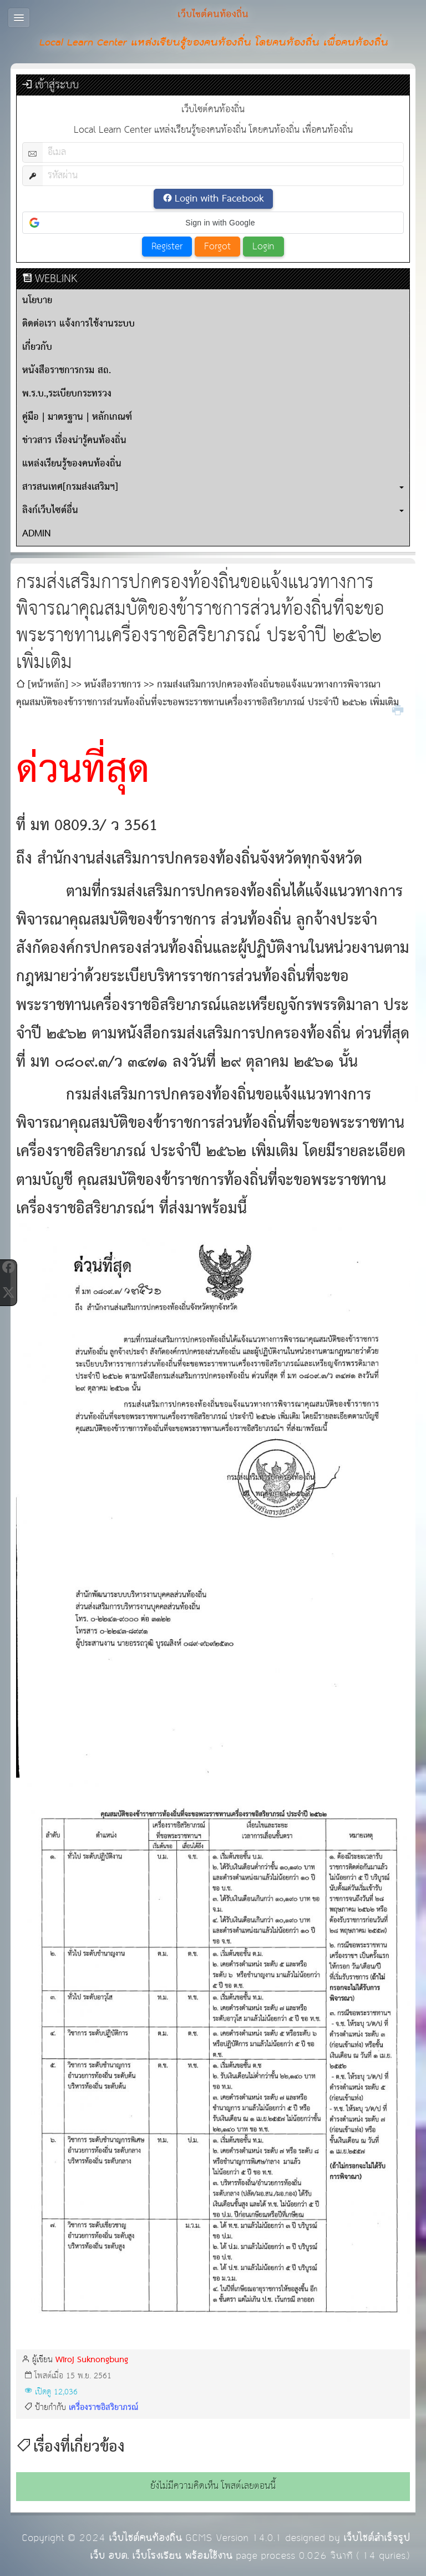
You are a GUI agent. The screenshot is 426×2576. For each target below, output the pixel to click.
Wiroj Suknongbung (91, 2360)
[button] (213, 223)
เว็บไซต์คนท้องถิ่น (145, 2538)
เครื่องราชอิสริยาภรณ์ (103, 2407)
